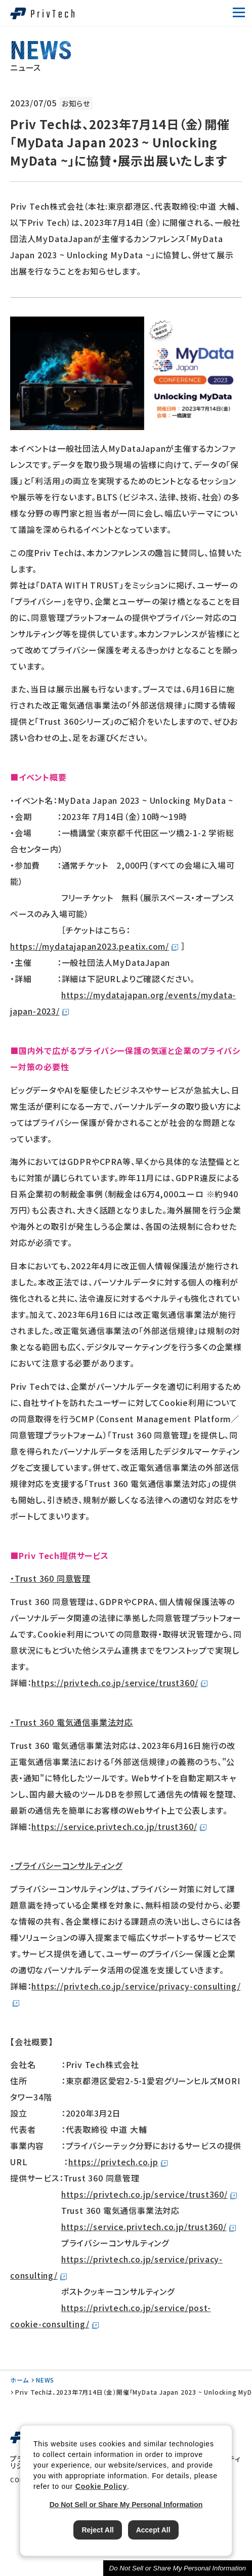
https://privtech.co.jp (113, 2162)
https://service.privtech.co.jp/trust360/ (114, 1826)
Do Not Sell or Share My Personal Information (177, 2568)
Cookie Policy (101, 2486)
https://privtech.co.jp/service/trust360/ (114, 1682)
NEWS (45, 2379)
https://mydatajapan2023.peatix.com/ (89, 946)
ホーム (19, 2379)
